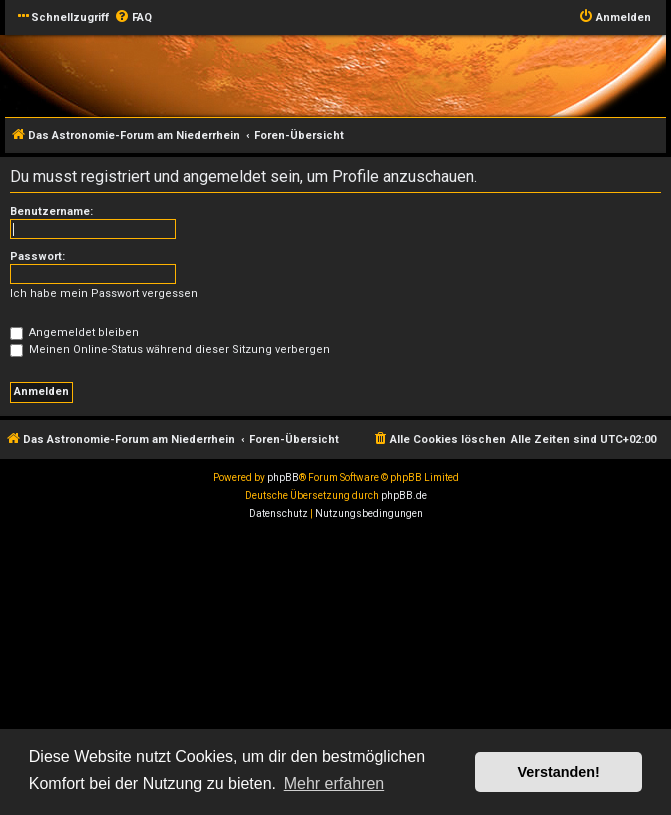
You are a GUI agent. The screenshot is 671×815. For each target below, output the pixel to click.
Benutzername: (51, 211)
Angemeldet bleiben (74, 332)
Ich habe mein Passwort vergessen (104, 293)
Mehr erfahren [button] (334, 783)
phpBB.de (404, 495)
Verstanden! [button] (559, 772)
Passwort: (37, 256)
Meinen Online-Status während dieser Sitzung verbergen (170, 349)
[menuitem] (133, 18)
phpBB (283, 477)
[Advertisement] (335, 673)
